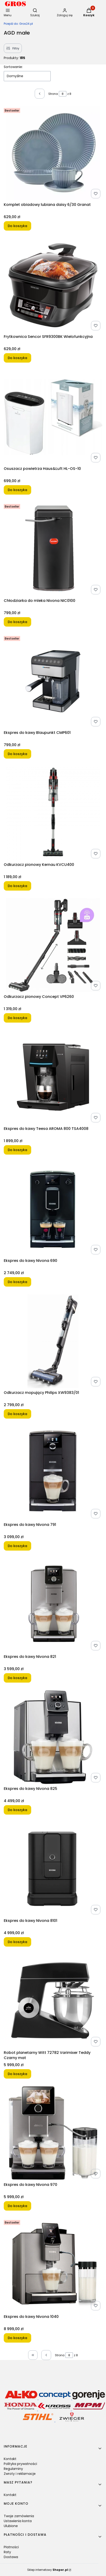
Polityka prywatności (20, 2463)
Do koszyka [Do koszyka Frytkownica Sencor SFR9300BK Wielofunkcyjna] (17, 358)
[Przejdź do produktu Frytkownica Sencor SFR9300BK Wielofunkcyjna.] (53, 285)
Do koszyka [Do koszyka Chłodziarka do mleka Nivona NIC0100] (17, 622)
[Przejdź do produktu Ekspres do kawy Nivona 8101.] (53, 1869)
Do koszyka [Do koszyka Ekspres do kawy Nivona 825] (17, 1810)
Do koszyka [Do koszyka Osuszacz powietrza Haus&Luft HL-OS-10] (17, 490)
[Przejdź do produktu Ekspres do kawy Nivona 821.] (53, 1605)
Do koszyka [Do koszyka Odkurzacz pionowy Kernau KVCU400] (17, 886)
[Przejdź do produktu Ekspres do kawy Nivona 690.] (53, 1209)
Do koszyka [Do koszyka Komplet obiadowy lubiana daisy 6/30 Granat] (17, 226)
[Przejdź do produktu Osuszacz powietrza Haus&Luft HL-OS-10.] (53, 417)
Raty (7, 2552)
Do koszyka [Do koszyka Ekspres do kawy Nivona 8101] (17, 1942)
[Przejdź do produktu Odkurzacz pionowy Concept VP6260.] (53, 945)
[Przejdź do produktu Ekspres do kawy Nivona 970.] (53, 2133)
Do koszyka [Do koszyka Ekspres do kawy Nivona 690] (17, 1282)
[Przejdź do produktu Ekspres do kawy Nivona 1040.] (53, 2265)
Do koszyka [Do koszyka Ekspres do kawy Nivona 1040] (17, 2338)
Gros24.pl (18, 24)
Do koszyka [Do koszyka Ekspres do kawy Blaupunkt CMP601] (17, 754)
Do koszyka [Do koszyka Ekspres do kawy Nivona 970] (17, 2206)
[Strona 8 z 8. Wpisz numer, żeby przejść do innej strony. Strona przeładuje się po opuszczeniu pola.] (62, 93)
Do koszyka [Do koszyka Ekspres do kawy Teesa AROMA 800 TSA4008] (17, 1150)
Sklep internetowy (47, 2570)
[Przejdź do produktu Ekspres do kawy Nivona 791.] (53, 1473)
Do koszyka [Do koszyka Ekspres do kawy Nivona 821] (17, 1678)
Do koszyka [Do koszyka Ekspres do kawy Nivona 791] (17, 1546)
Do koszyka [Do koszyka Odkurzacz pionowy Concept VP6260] (17, 1018)
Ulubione (11, 2526)
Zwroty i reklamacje (20, 2473)
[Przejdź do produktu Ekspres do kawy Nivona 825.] (53, 1737)
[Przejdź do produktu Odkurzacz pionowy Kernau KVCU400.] (53, 813)
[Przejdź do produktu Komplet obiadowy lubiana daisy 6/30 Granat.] (53, 153)
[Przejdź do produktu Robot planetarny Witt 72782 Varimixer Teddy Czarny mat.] (53, 2001)
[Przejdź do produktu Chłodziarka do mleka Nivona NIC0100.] (53, 549)
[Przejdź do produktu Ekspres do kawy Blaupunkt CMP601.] (53, 681)
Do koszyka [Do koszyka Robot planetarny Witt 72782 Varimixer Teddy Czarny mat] (17, 2074)
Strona (53, 94)
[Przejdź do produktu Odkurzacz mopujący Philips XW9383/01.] (53, 1341)
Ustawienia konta (18, 2521)
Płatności (11, 2547)
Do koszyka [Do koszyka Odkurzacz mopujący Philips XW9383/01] (17, 1414)
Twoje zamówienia (19, 2516)
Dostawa (11, 2557)
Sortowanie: (13, 66)
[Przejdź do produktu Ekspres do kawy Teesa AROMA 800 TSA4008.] (53, 1077)
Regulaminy (13, 2468)
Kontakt (10, 2458)
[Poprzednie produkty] (46, 2355)
